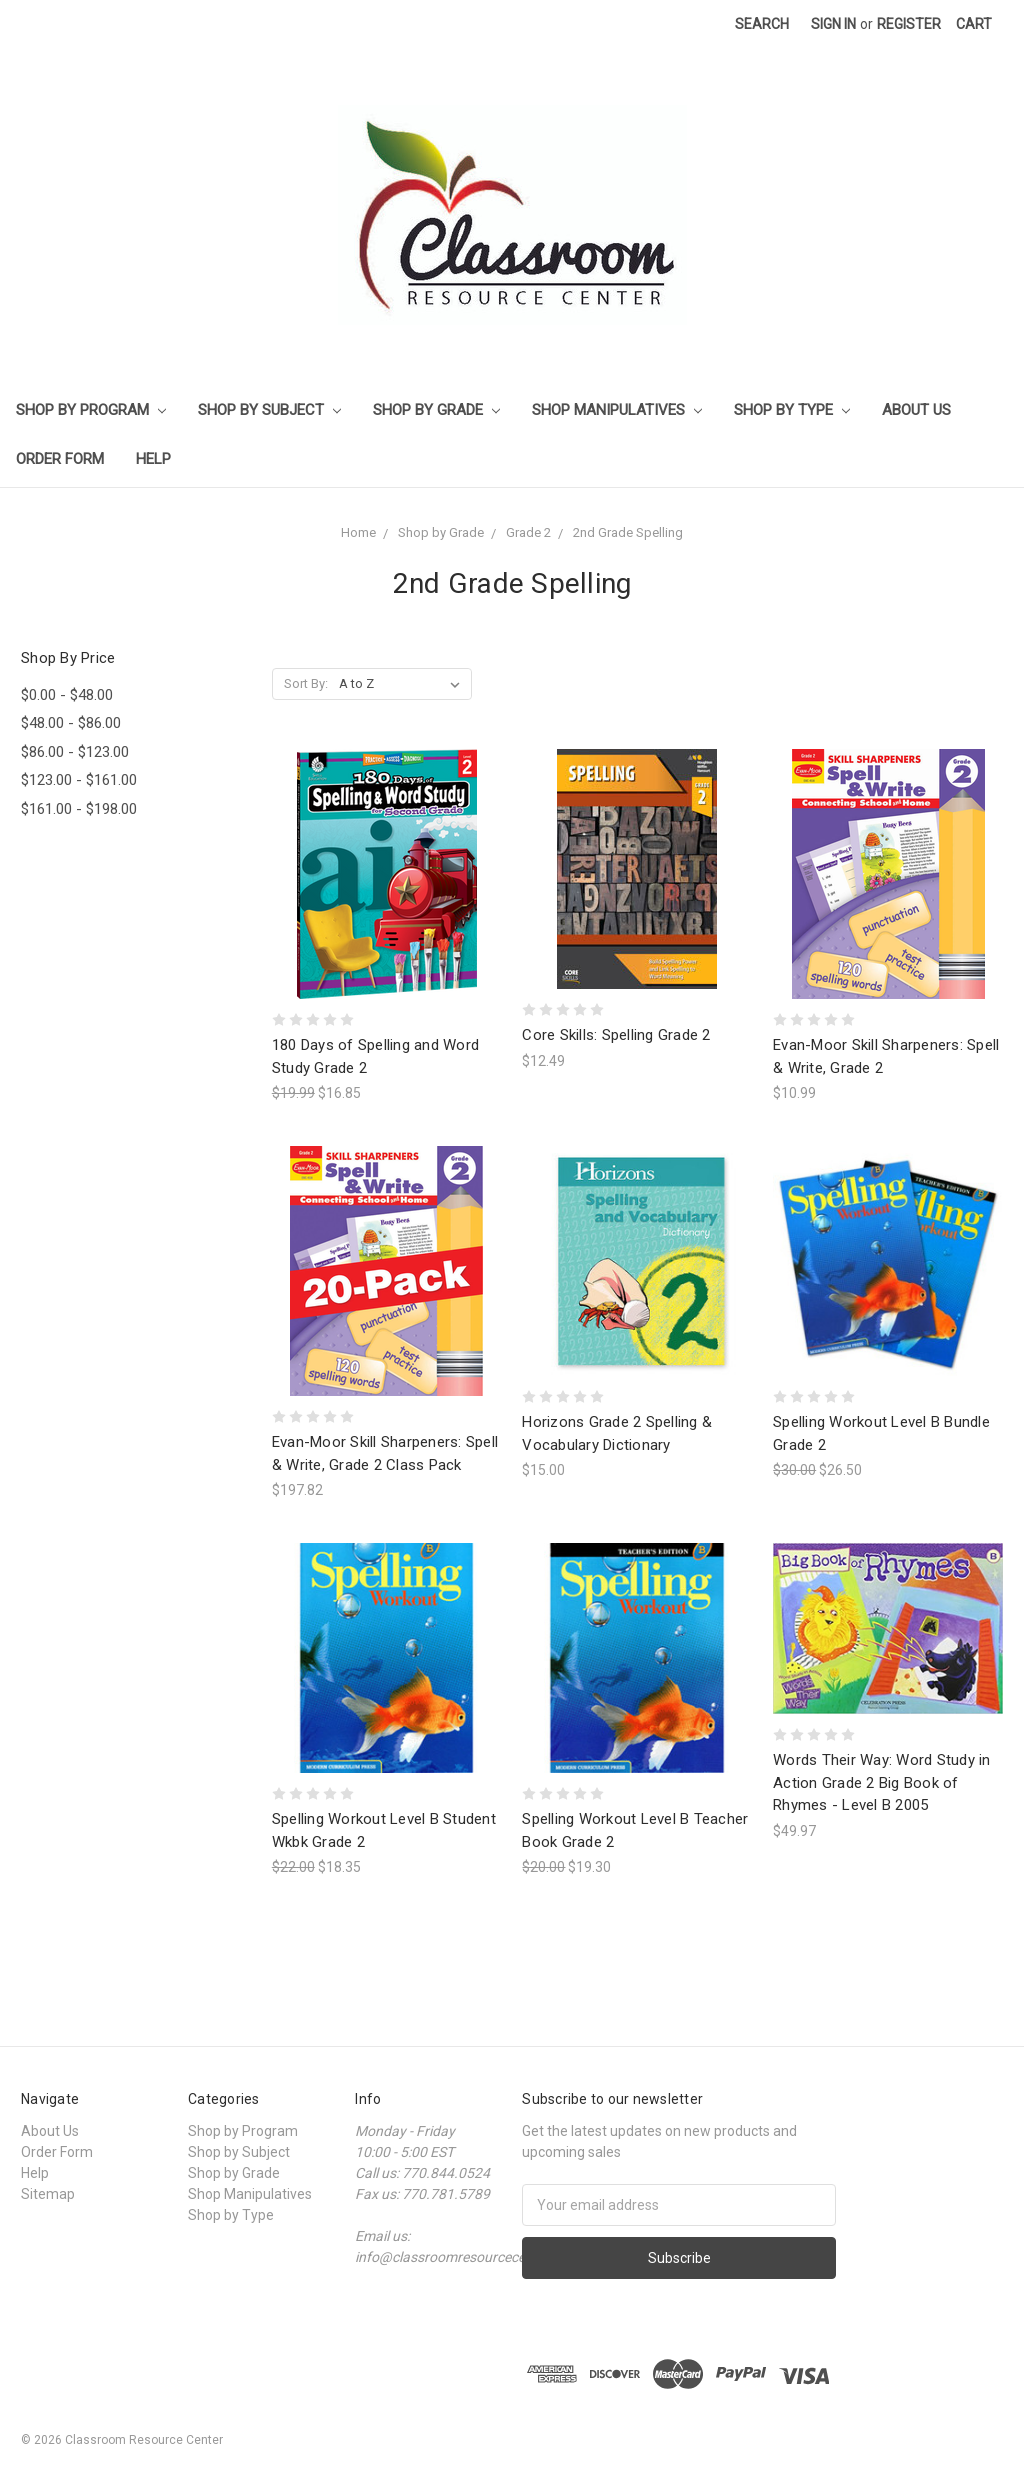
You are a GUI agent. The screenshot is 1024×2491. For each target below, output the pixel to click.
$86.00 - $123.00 (75, 752)
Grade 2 (528, 532)
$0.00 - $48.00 (67, 695)
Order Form (60, 459)
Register (909, 24)
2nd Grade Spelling (628, 532)
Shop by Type (792, 410)
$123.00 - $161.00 (79, 780)
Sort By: (306, 683)
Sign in (833, 24)
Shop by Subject (269, 410)
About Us (916, 410)
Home (358, 532)
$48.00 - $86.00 (71, 723)
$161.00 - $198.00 (79, 809)
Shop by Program (91, 410)
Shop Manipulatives (617, 410)
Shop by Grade (436, 410)
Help (153, 459)
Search (762, 24)
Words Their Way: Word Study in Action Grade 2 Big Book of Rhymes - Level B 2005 (882, 1782)
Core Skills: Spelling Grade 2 (616, 1035)
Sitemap (48, 2194)
